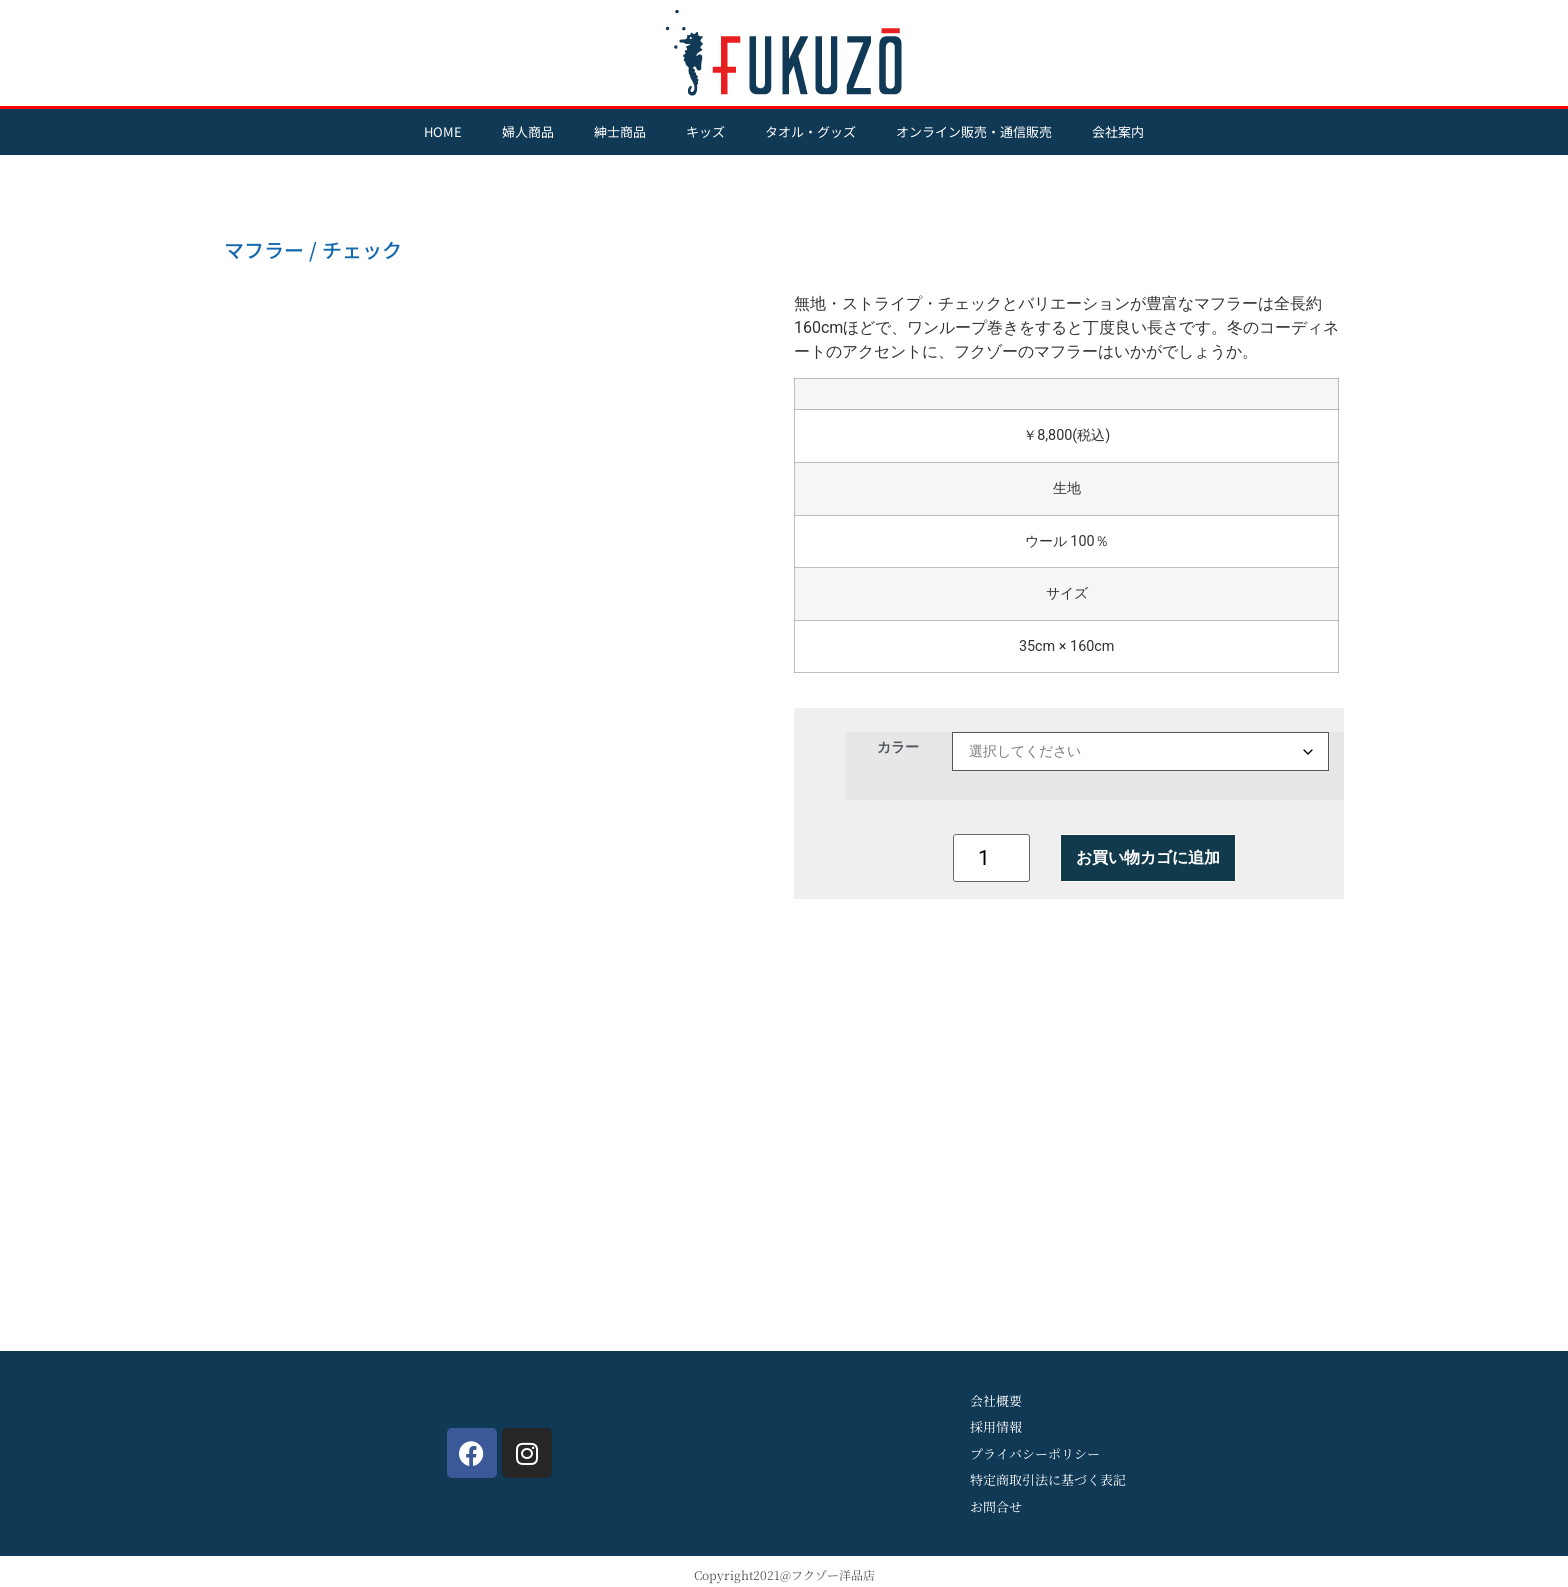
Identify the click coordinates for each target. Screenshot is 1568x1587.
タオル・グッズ (810, 131)
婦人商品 (528, 131)
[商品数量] (991, 858)
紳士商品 (620, 131)
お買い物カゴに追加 (1148, 857)
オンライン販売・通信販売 (974, 131)
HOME (443, 131)
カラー (898, 747)
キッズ (705, 131)
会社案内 (1118, 131)
